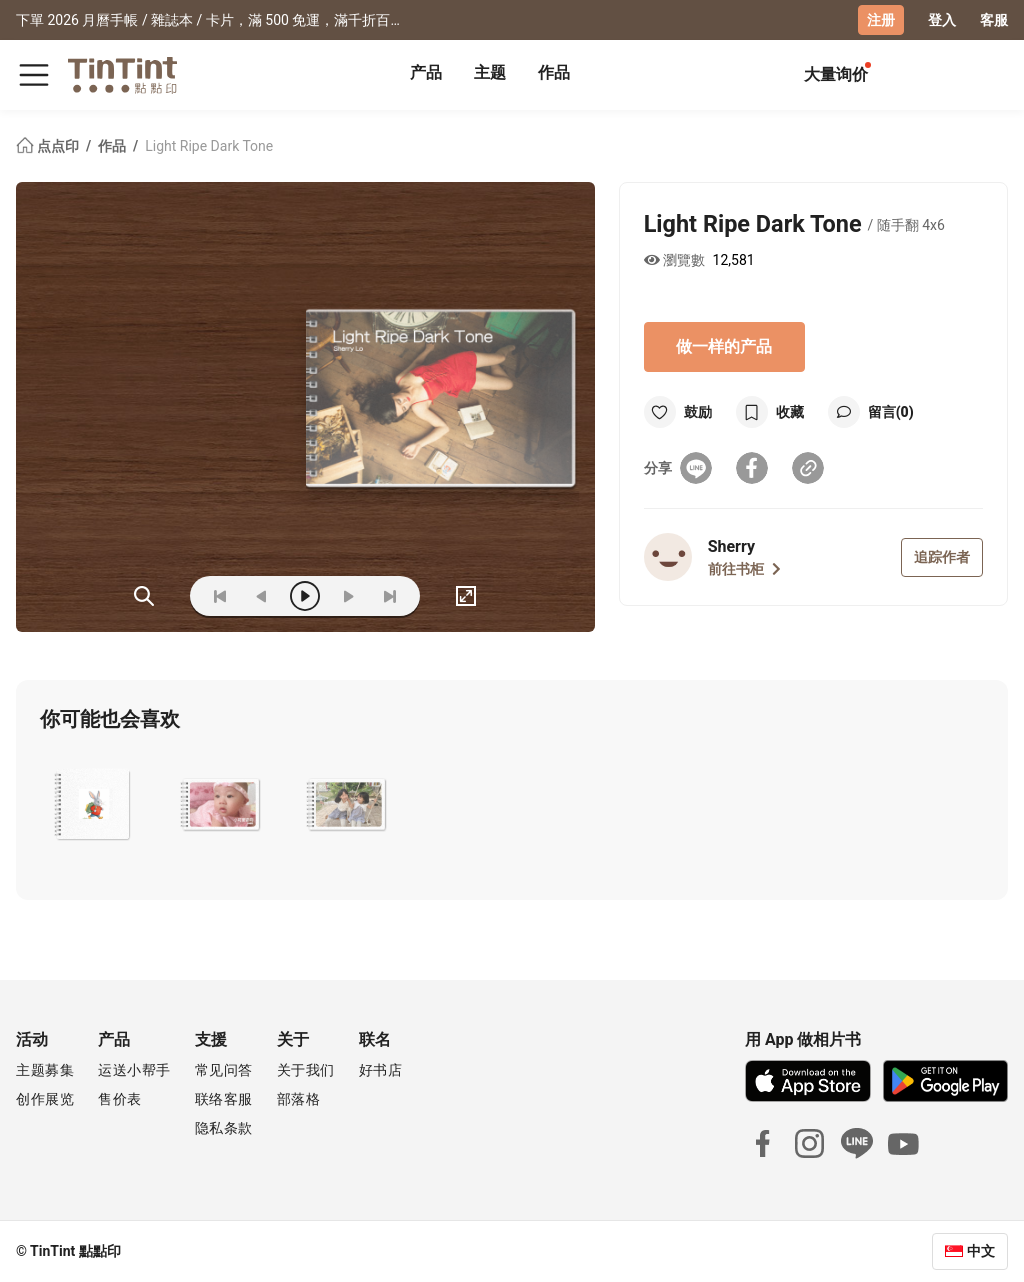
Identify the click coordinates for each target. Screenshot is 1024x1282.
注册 (881, 20)
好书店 (381, 1070)
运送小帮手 (134, 1070)
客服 (994, 20)
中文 (981, 1251)
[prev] (262, 596)
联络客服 (224, 1099)
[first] (220, 596)
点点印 (49, 146)
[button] (94, 805)
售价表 (120, 1099)
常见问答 (224, 1070)
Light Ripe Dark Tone (209, 146)
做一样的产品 (724, 346)
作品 (554, 72)
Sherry (731, 546)
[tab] (426, 75)
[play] (305, 596)
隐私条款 (224, 1128)
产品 (426, 72)
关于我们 (306, 1070)
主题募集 (45, 1070)
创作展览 (45, 1099)
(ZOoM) (144, 596)
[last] (390, 596)
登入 (942, 20)
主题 (490, 72)
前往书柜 (744, 569)
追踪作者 (942, 557)
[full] (466, 596)
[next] (348, 596)
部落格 (299, 1099)
